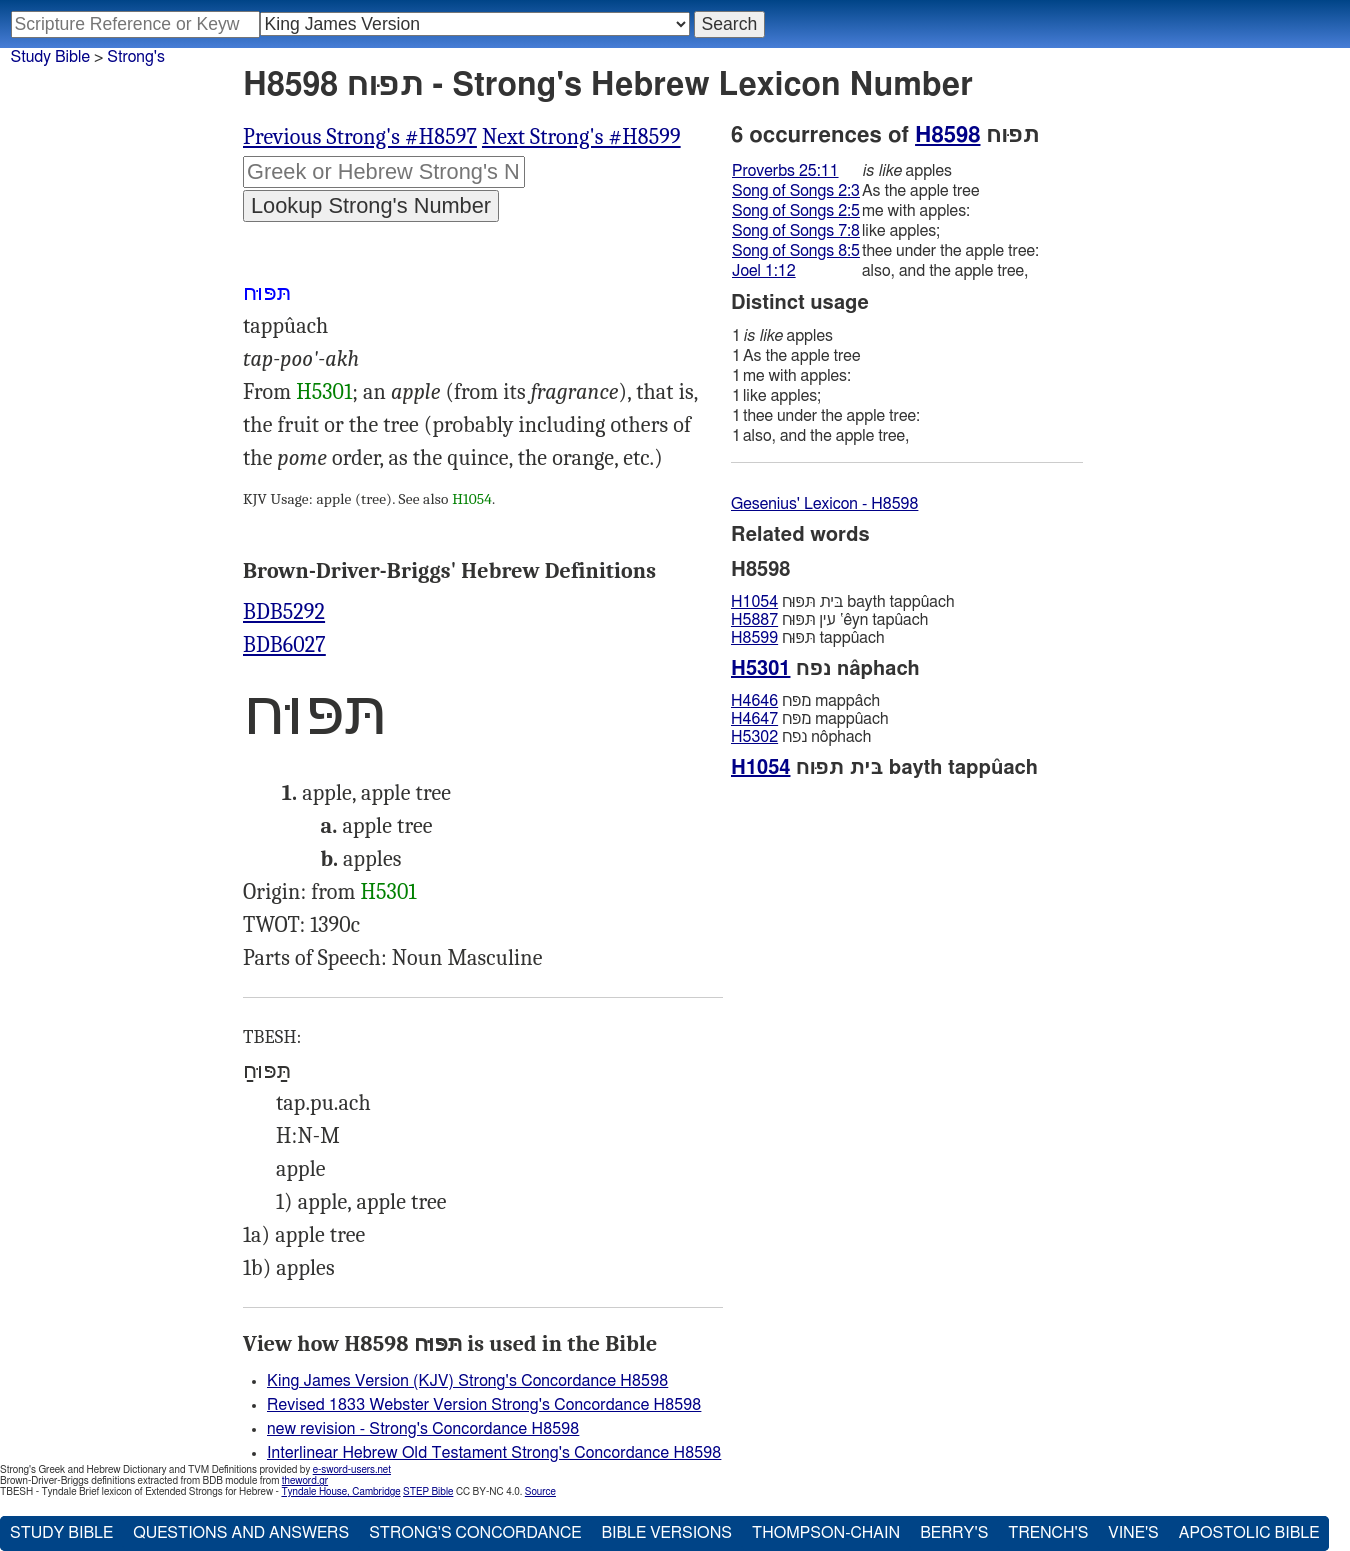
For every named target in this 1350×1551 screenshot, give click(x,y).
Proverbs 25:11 (785, 171)
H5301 (324, 392)
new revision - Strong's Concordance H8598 (423, 1429)
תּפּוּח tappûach (808, 638)
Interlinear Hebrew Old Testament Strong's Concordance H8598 (494, 1453)
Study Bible (50, 57)
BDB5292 (284, 612)
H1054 (472, 499)
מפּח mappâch (805, 701)
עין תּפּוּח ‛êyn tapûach (829, 620)
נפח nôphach (801, 737)
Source (540, 1492)
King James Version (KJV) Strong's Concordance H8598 (467, 1381)
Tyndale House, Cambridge (340, 1492)
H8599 (754, 638)
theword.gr (305, 1481)
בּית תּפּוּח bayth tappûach (843, 602)
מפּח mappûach (810, 719)
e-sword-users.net (352, 1470)
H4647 (754, 719)
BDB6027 (284, 645)
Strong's (136, 57)
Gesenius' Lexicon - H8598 (824, 504)
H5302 (754, 737)
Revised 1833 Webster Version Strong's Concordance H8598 (484, 1405)
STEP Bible (428, 1492)
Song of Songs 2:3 (796, 191)
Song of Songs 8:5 (796, 251)
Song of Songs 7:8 (796, 231)
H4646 (754, 701)
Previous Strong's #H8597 (360, 137)
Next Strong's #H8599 (581, 137)
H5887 (754, 620)
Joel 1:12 (764, 271)
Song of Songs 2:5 (796, 211)
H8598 (947, 135)
